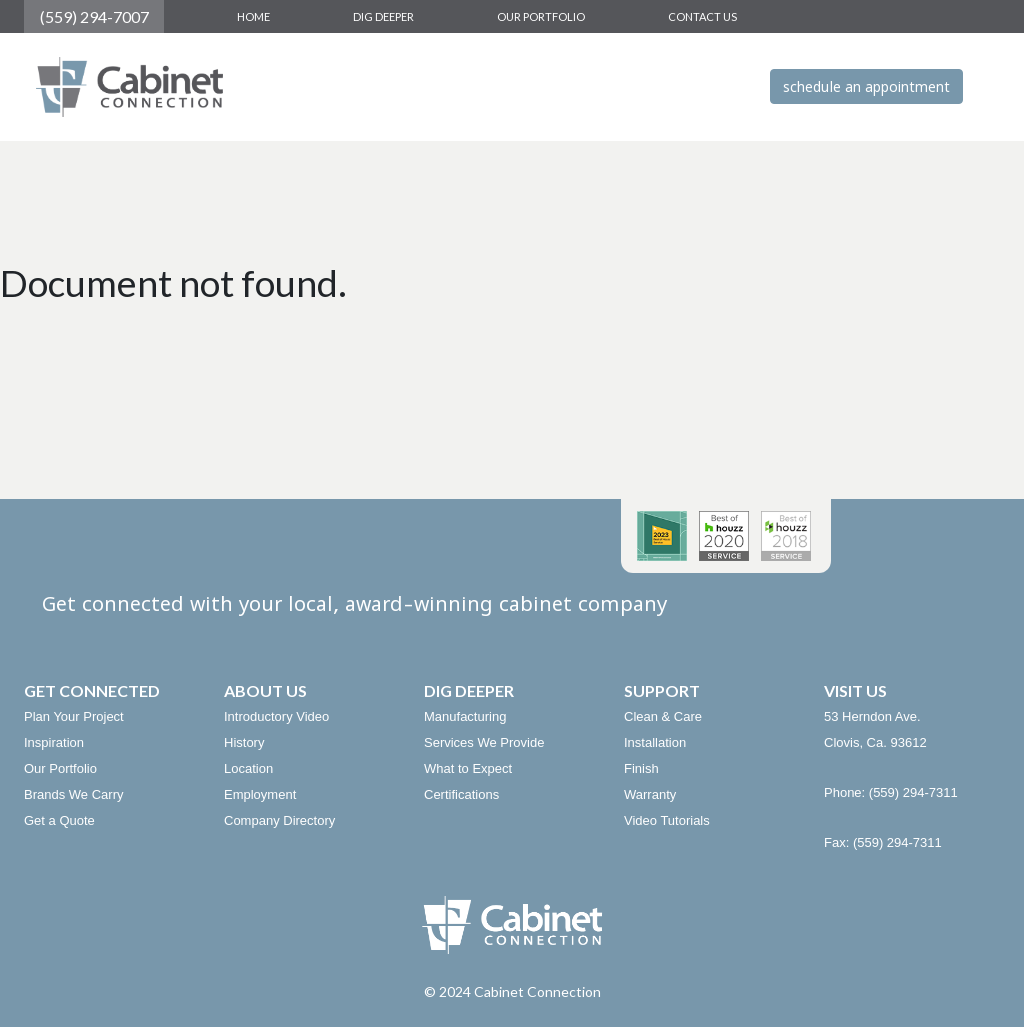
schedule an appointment (866, 86)
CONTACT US (702, 16)
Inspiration (54, 742)
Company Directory (279, 820)
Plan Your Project (74, 716)
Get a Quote (59, 820)
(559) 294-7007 (94, 16)
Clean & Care (663, 716)
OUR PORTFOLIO (541, 16)
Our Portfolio (60, 768)
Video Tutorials (667, 820)
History (244, 742)
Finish (641, 768)
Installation (655, 742)
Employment (260, 794)
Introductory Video (276, 716)
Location (248, 768)
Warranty (650, 794)
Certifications (461, 794)
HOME (253, 16)
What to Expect (468, 768)
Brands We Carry (73, 794)
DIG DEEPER (383, 16)
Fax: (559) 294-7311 (883, 842)
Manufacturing (465, 716)
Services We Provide (484, 742)
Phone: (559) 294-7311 (891, 792)
